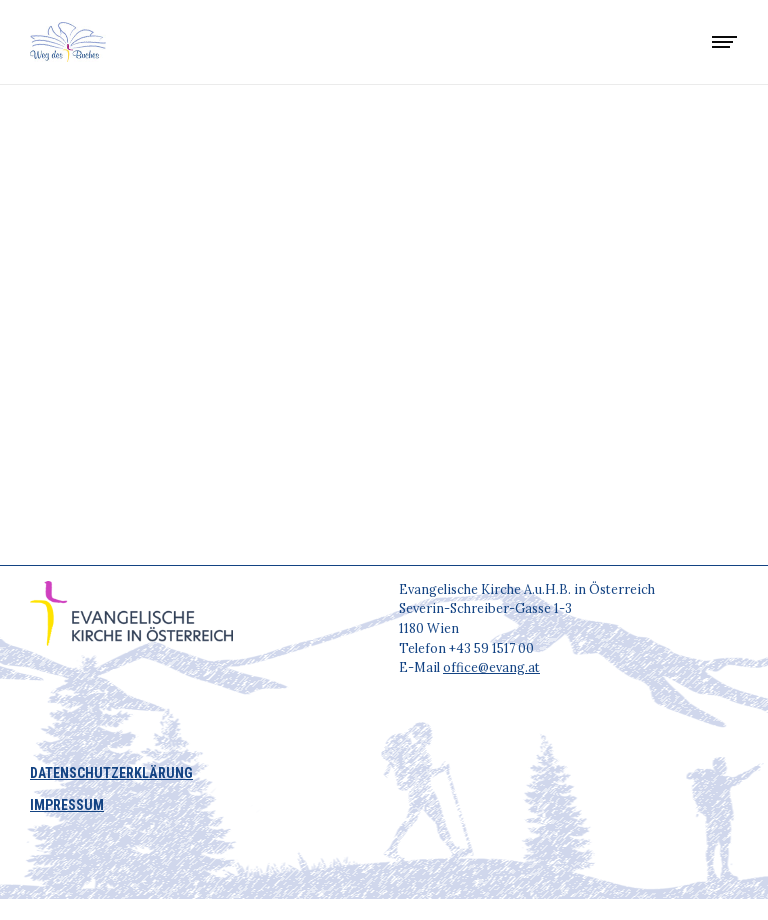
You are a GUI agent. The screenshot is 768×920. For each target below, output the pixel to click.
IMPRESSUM (67, 805)
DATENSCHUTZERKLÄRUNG (111, 773)
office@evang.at (491, 667)
